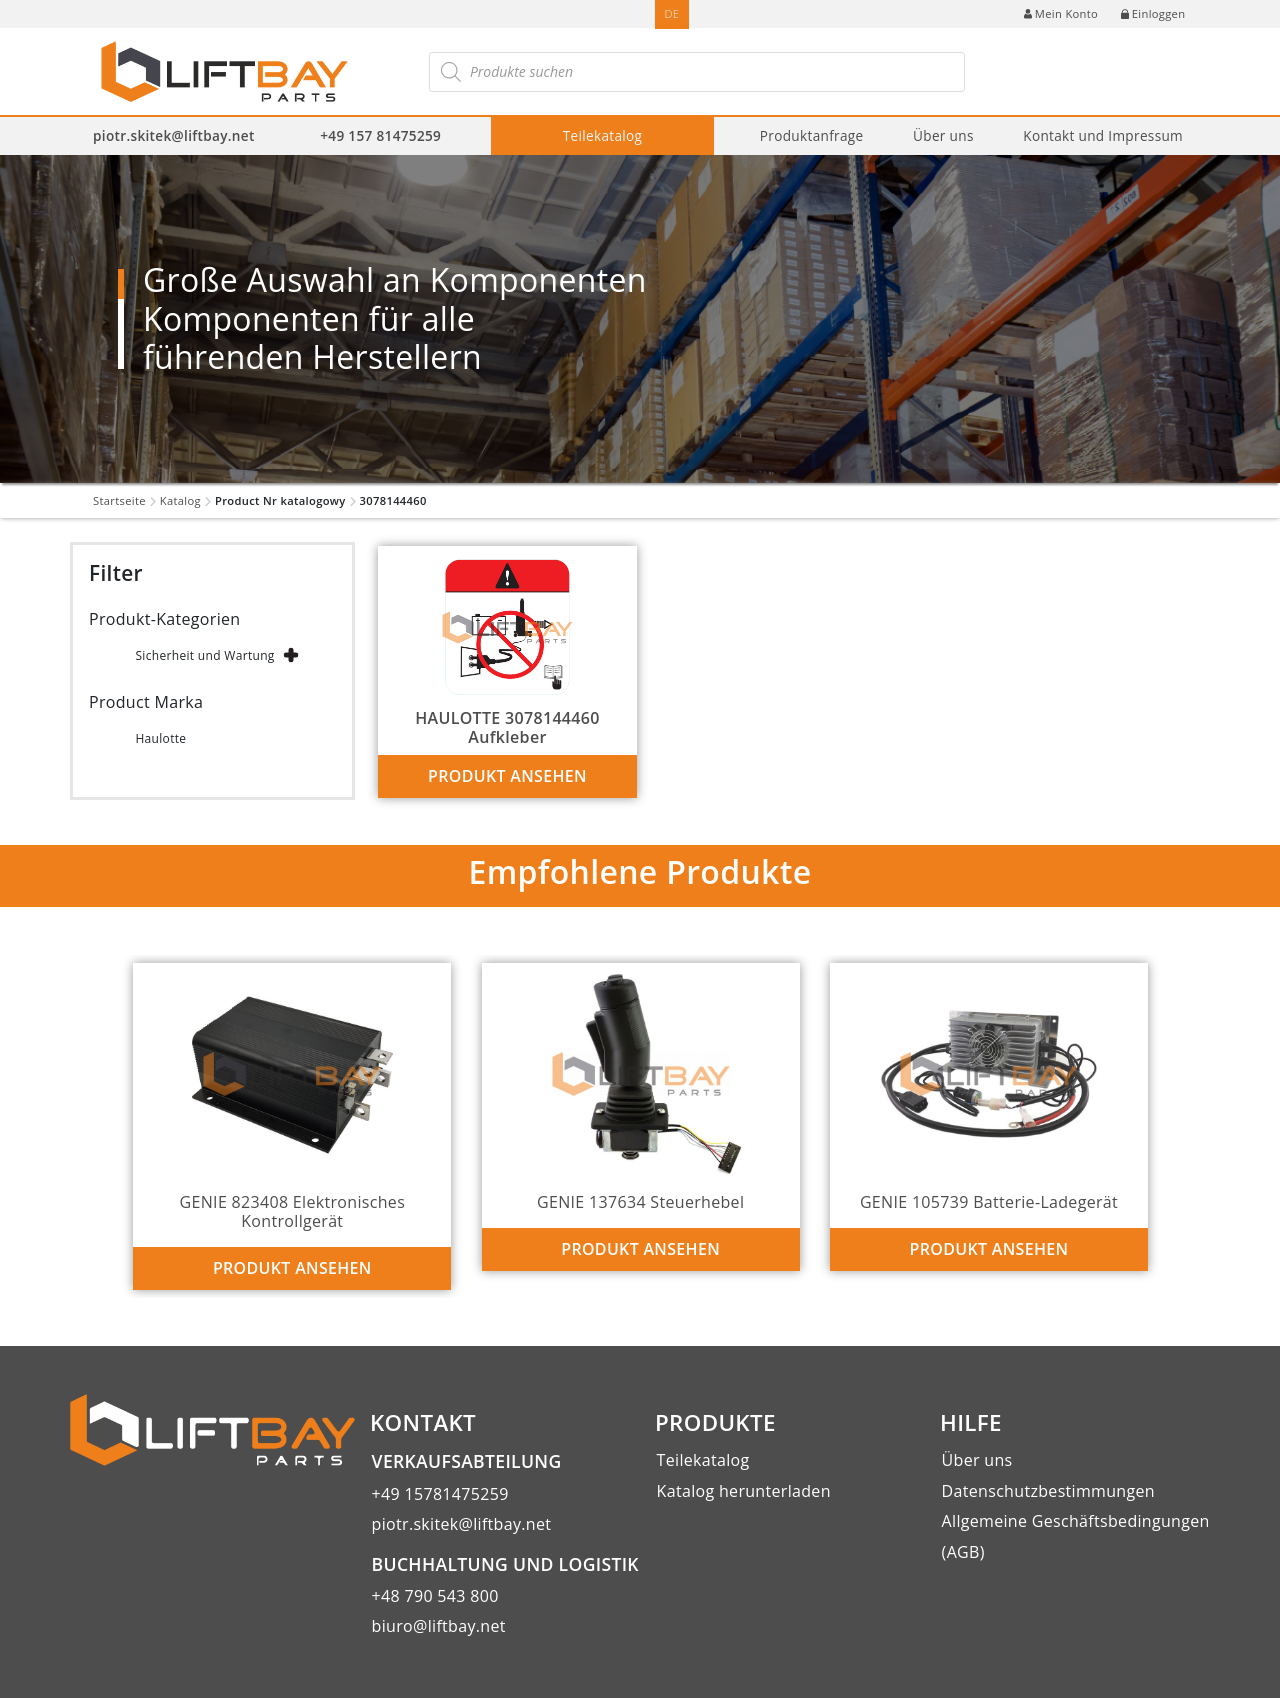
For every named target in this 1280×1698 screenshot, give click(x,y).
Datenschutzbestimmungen (1048, 1491)
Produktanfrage (812, 135)
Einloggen (1153, 13)
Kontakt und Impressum (1103, 135)
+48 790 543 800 (435, 1596)
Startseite (119, 500)
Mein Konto (1061, 13)
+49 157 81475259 (380, 135)
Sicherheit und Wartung (204, 655)
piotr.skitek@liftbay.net (174, 135)
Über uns (943, 135)
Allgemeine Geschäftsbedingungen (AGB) (1076, 1536)
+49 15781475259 (440, 1494)
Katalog (180, 500)
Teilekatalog (603, 135)
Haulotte (160, 738)
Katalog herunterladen (744, 1491)
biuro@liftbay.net (439, 1626)
